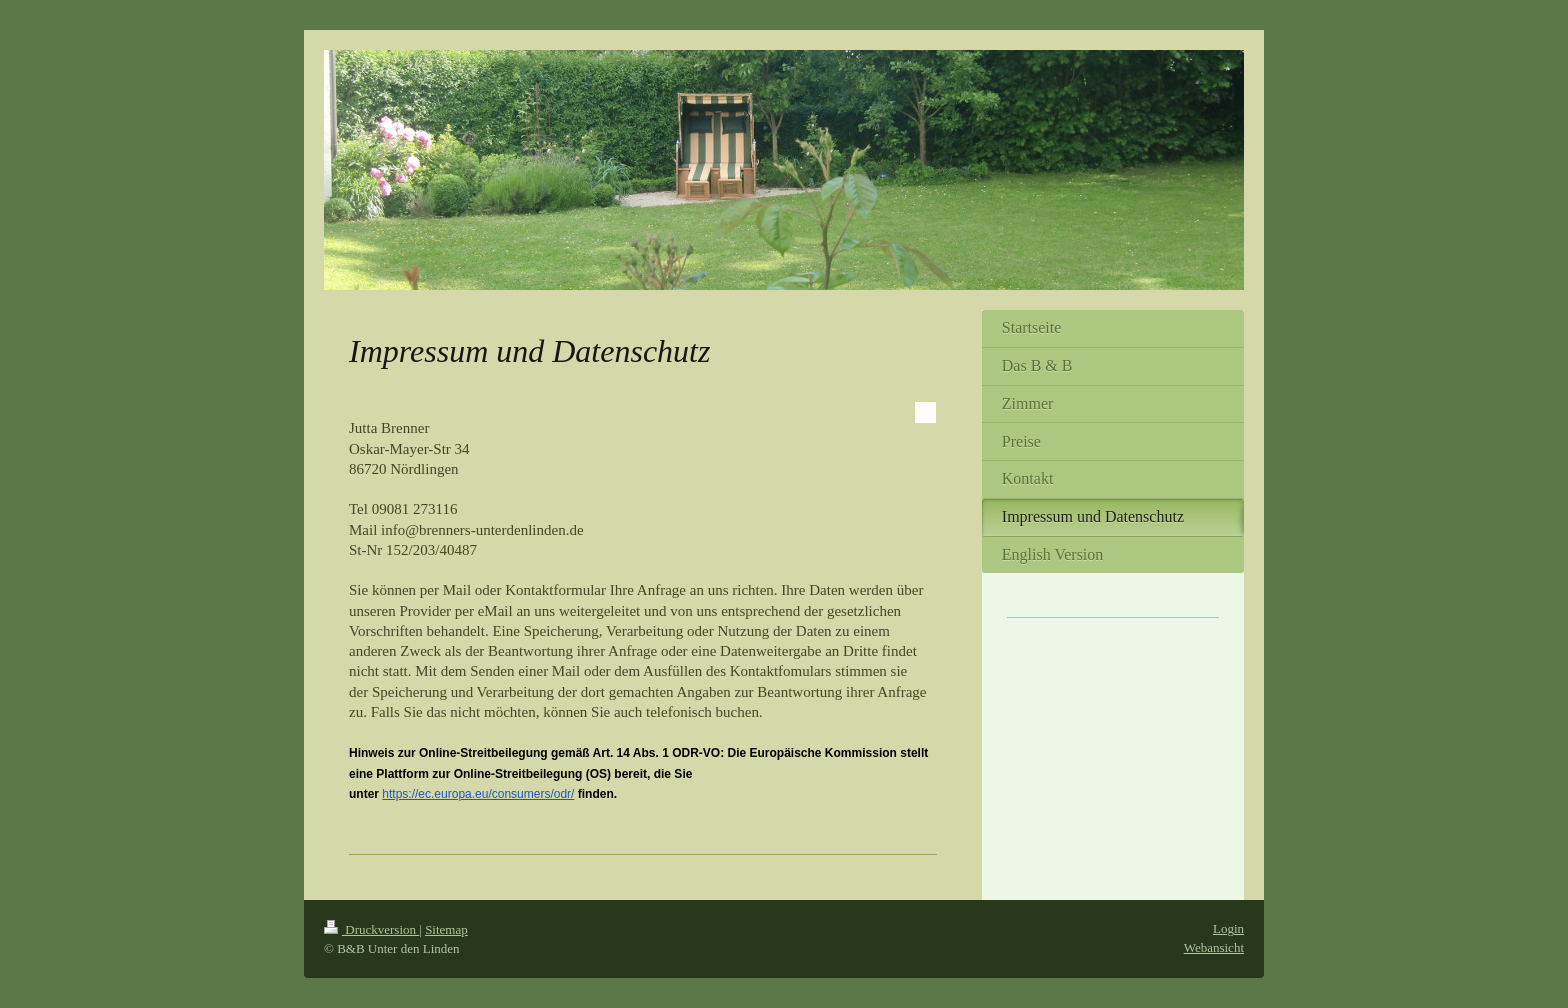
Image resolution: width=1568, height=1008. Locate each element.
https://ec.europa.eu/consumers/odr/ (478, 794)
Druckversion (371, 929)
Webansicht (1214, 947)
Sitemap (446, 929)
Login (1228, 928)
